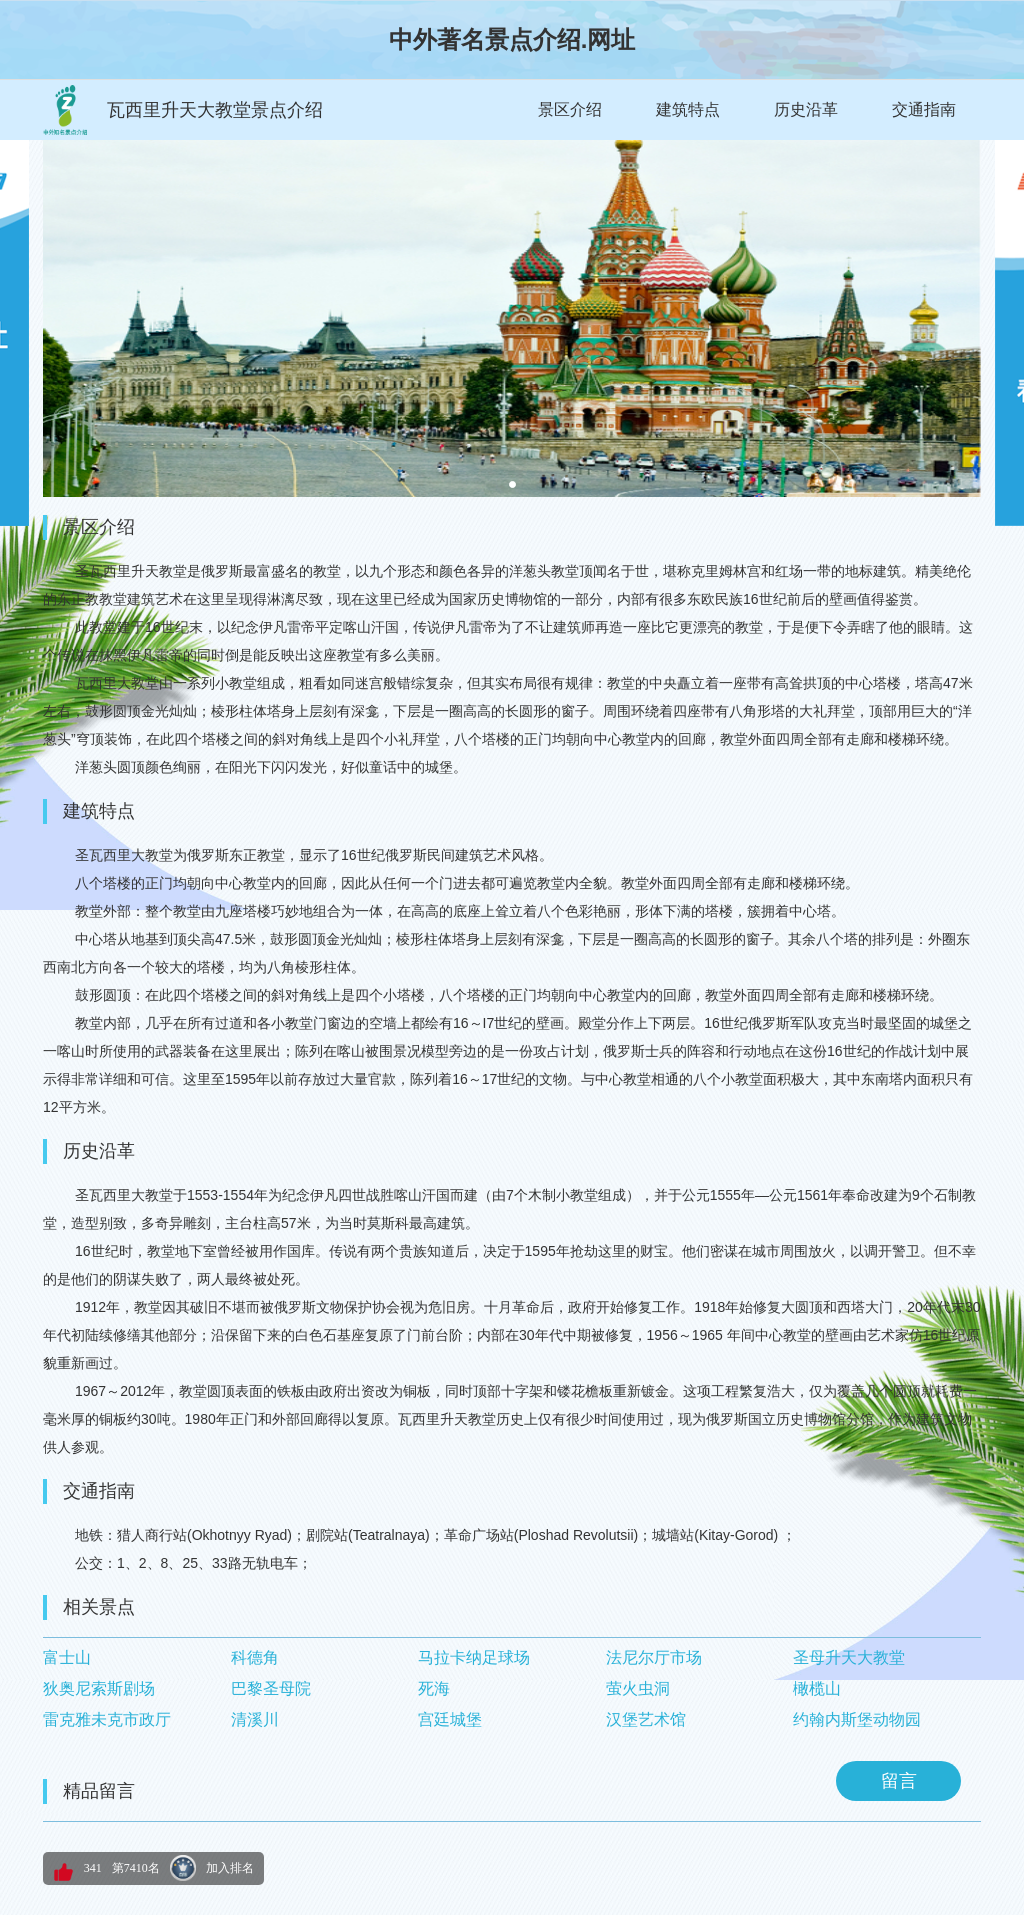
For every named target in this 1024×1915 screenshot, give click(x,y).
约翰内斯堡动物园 (857, 1719)
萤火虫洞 (638, 1688)
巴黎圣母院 (271, 1688)
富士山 (67, 1657)
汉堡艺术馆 (646, 1719)
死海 (434, 1688)
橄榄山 (817, 1688)
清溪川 (255, 1719)
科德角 (255, 1657)
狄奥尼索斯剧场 (99, 1688)
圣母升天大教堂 (849, 1657)
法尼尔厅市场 (654, 1657)
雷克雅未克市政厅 (107, 1719)
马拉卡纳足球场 (474, 1657)
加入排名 (230, 1868)
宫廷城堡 (450, 1719)
